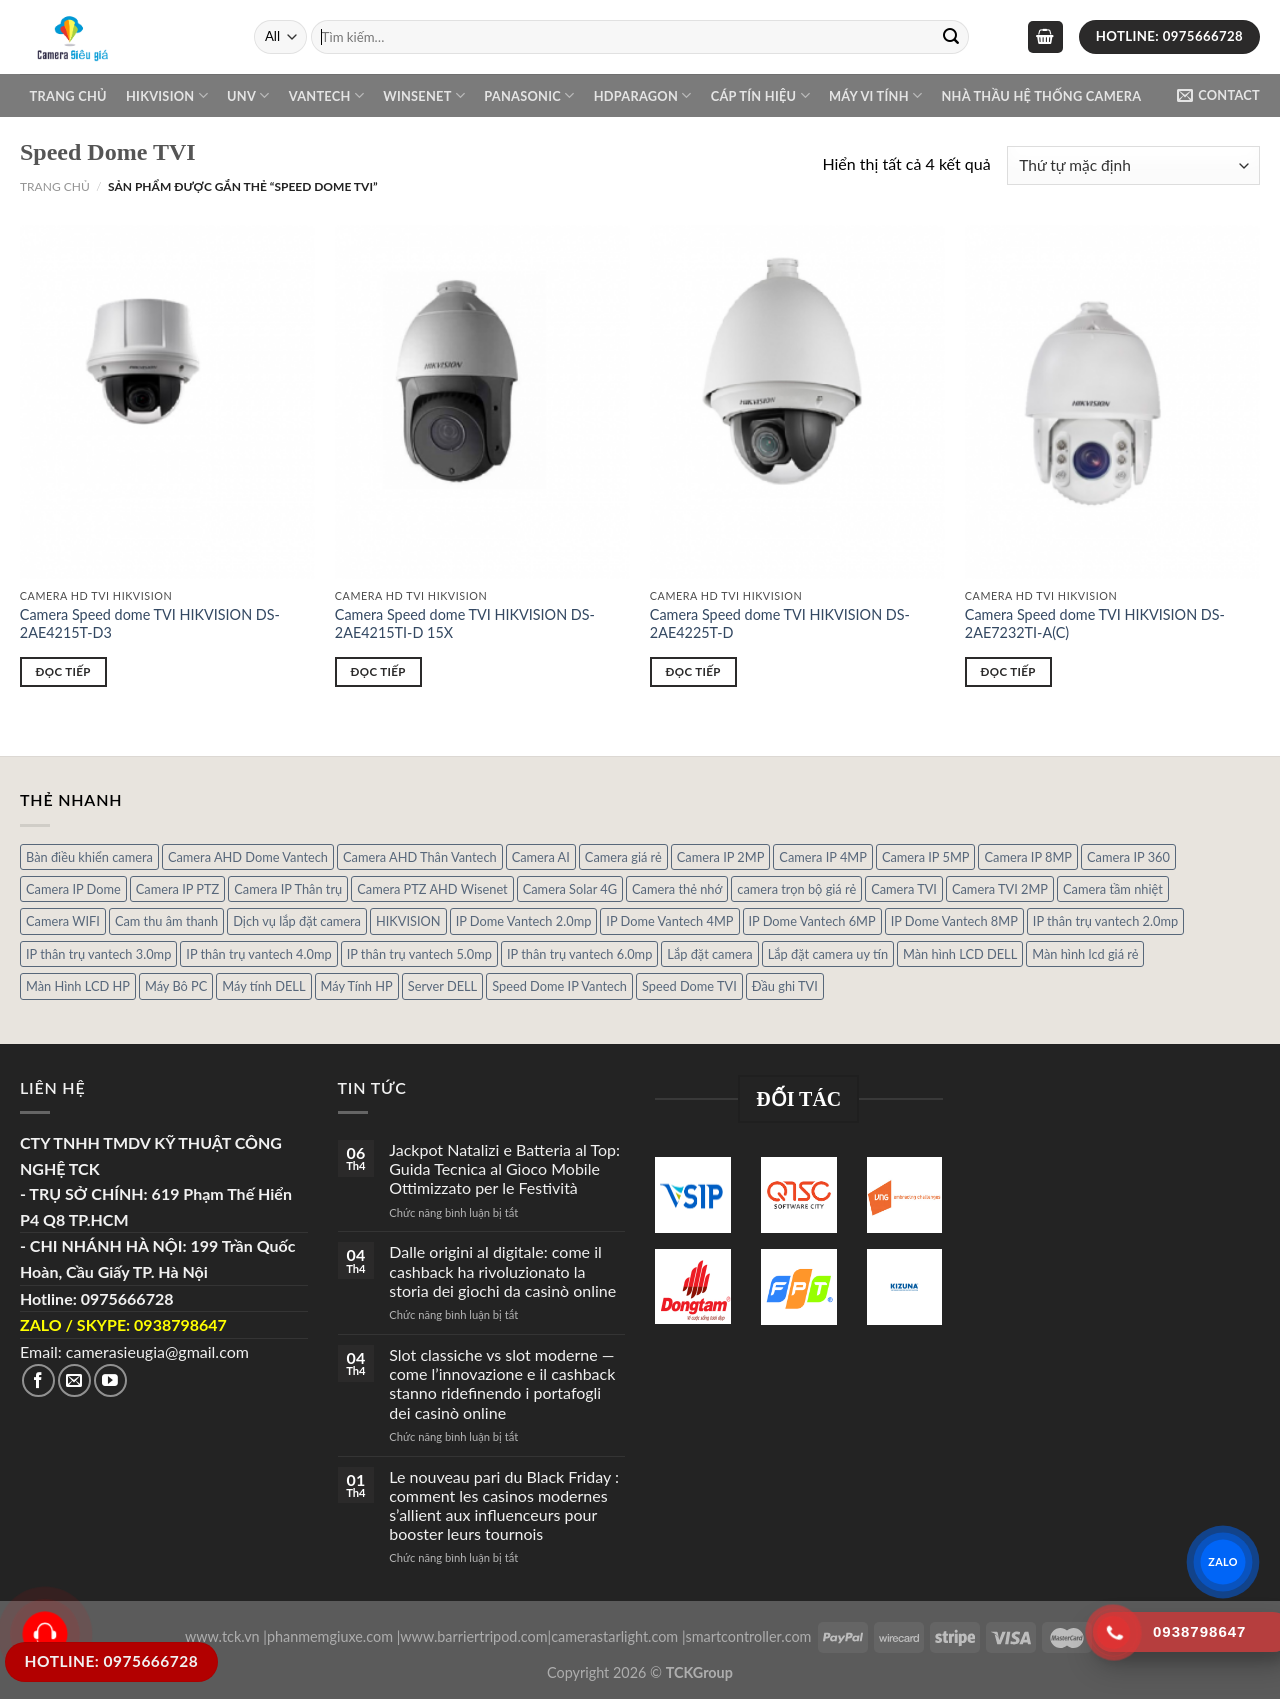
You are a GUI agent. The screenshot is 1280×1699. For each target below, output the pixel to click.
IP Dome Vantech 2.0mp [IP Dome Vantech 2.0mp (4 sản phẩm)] (524, 921)
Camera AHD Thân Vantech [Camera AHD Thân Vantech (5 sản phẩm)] (420, 857)
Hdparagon (643, 95)
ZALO (1223, 1561)
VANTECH (326, 95)
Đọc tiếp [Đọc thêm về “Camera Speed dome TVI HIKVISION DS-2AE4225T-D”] (693, 671)
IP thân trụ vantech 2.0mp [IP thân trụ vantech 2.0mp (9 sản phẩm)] (1105, 921)
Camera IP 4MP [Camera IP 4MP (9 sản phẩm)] (823, 857)
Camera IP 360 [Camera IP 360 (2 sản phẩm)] (1128, 857)
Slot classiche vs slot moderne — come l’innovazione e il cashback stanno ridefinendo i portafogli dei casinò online (502, 1383)
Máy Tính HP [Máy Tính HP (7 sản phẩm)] (357, 986)
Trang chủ (68, 96)
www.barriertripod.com (473, 1636)
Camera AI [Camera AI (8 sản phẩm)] (541, 857)
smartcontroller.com (749, 1636)
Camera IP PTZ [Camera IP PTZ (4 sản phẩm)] (178, 889)
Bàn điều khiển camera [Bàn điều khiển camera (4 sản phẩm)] (89, 857)
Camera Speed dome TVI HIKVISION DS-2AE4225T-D (780, 624)
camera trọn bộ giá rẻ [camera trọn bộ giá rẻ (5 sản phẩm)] (796, 889)
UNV (248, 95)
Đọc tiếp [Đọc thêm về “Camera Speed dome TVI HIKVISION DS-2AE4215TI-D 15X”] (378, 671)
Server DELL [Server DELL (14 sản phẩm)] (442, 986)
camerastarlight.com (614, 1636)
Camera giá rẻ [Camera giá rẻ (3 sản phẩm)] (623, 857)
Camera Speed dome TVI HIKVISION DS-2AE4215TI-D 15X (465, 624)
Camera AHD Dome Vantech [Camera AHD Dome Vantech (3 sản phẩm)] (248, 857)
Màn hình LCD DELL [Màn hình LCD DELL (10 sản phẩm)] (960, 954)
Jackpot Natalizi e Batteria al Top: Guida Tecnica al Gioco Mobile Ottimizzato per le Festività (504, 1168)
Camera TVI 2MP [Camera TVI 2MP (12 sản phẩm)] (1000, 889)
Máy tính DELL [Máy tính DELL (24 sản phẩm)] (263, 986)
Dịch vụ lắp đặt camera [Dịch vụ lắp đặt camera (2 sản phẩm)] (297, 921)
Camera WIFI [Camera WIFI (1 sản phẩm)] (63, 921)
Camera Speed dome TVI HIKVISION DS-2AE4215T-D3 (150, 624)
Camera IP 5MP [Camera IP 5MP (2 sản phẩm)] (926, 857)
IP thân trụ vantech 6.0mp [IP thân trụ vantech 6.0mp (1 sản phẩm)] (579, 954)
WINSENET (424, 95)
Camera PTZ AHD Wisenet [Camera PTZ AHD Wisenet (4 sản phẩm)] (432, 889)
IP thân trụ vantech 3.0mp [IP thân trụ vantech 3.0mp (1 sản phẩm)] (98, 954)
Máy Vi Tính (875, 95)
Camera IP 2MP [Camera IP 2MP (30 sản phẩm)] (721, 857)
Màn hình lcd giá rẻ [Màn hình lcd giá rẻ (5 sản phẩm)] (1085, 954)
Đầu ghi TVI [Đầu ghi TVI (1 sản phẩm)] (785, 986)
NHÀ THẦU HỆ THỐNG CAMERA (1041, 96)
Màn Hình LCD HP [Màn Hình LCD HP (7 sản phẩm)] (78, 986)
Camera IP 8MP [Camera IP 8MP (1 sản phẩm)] (1028, 857)
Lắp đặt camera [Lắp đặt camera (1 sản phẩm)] (709, 954)
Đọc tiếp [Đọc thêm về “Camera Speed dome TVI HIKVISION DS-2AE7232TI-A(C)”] (1008, 671)
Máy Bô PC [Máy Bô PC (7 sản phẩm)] (176, 986)
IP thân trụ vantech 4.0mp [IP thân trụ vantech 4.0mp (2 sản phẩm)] (258, 954)
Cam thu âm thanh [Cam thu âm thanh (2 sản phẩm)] (166, 921)
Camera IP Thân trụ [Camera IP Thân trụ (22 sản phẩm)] (288, 889)
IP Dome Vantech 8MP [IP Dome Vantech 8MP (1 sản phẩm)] (954, 921)
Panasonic (529, 95)
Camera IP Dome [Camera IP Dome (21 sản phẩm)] (73, 889)
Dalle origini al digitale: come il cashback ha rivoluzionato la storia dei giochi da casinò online (502, 1270)
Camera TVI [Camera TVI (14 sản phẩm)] (904, 889)
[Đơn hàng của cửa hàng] (1133, 165)
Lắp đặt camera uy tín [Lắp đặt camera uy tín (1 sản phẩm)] (828, 954)
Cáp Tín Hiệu (760, 95)
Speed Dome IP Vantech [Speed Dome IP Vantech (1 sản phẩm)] (559, 986)
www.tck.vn (222, 1636)
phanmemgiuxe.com (330, 1636)
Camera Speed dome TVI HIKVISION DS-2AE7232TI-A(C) (1095, 624)
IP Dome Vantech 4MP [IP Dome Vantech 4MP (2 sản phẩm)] (669, 921)
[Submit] (951, 37)
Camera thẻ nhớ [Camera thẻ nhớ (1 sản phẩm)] (677, 889)
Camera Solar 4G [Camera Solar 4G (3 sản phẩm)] (570, 889)
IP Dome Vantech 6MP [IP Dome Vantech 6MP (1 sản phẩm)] (812, 921)
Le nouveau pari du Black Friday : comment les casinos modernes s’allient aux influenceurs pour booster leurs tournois (504, 1505)
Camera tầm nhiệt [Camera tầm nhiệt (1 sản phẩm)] (1113, 889)
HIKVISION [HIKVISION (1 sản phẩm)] (408, 921)
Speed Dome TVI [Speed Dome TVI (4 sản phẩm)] (689, 986)
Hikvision (167, 95)
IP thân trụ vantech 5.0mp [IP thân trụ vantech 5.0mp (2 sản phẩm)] (419, 954)
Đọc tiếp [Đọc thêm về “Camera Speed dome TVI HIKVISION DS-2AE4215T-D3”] (63, 671)
